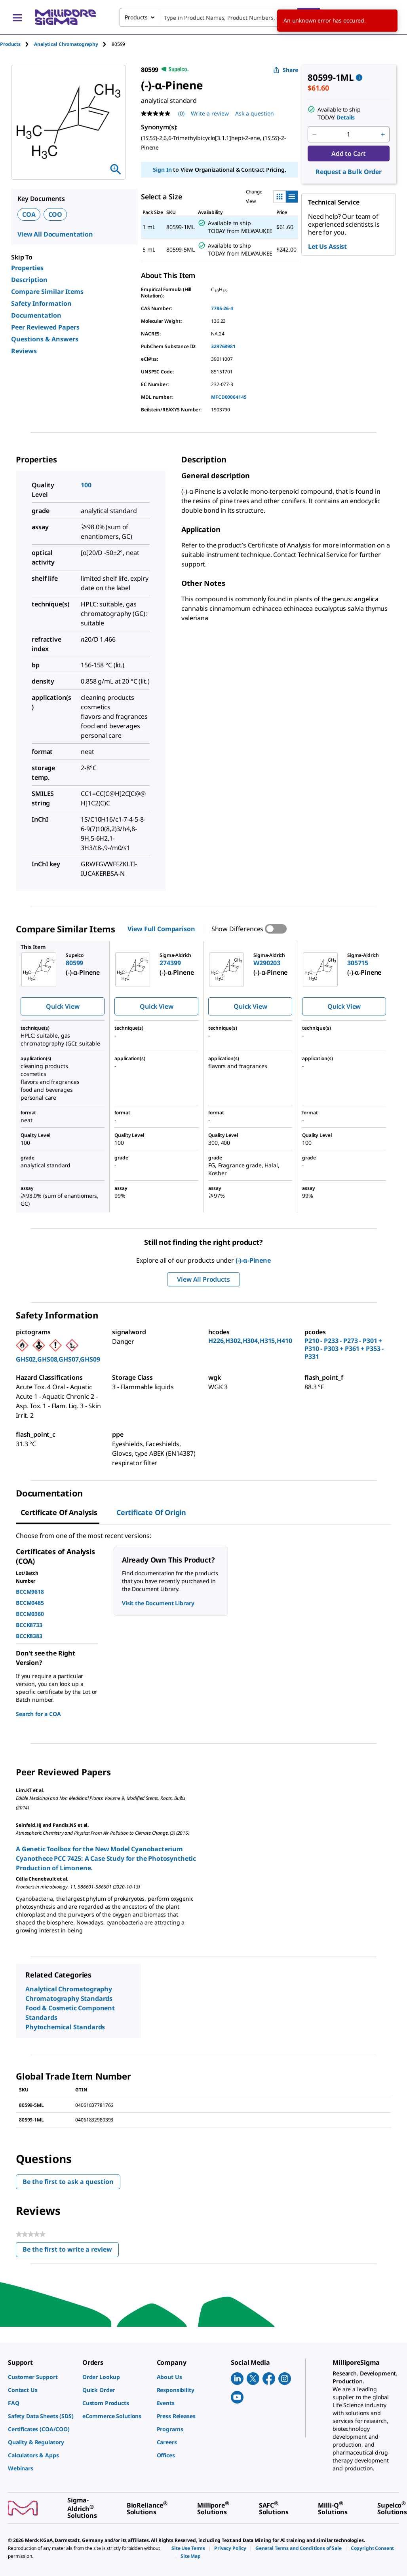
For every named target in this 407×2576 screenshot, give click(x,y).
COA (29, 214)
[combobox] (220, 17)
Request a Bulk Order (349, 172)
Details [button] (346, 117)
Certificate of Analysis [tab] (59, 1512)
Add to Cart (348, 153)
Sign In (162, 169)
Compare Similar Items (47, 291)
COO (55, 214)
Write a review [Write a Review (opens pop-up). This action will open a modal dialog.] (210, 113)
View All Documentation (55, 234)
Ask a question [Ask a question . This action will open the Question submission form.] (254, 113)
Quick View (62, 1006)
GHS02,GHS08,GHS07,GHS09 (58, 1359)
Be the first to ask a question (68, 2181)
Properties (27, 267)
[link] (41, 2376)
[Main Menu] (17, 17)
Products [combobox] (136, 17)
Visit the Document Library (158, 1603)
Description (29, 279)
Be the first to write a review (71, 2251)
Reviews (24, 351)
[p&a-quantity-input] (349, 134)
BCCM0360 (30, 1614)
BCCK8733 (29, 1625)
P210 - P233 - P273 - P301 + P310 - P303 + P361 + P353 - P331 (344, 1348)
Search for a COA (38, 1714)
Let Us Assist (327, 246)
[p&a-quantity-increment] (383, 134)
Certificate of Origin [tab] (151, 1512)
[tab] (17, 44)
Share (285, 70)
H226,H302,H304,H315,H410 (250, 1340)
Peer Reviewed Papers (45, 327)
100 (86, 485)
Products (10, 44)
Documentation (36, 315)
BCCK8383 (29, 1636)
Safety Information (41, 303)
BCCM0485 (30, 1602)
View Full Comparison (161, 929)
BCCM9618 (30, 1591)
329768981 (223, 346)
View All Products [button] (203, 1279)
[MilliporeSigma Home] (65, 17)
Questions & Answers (44, 339)
